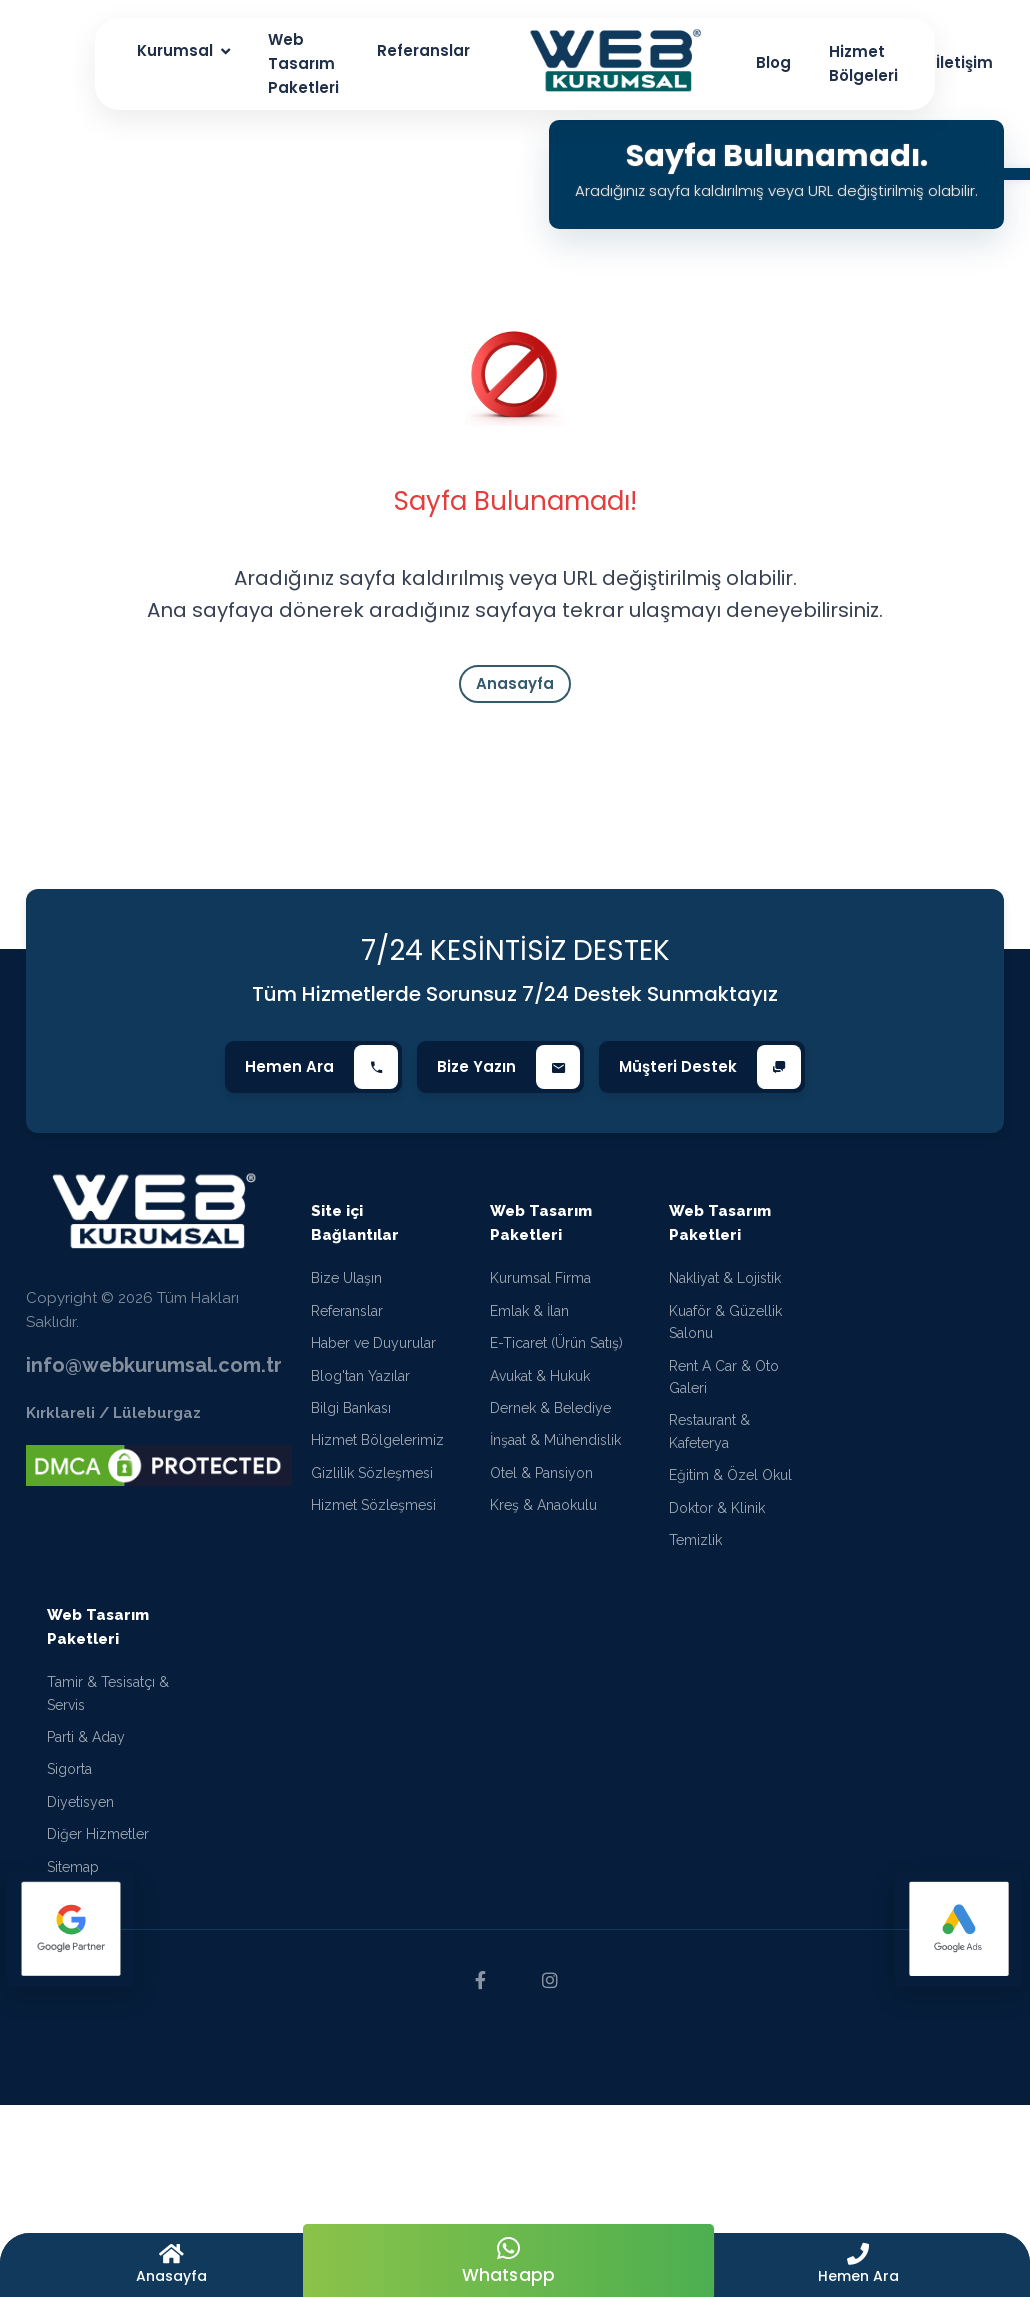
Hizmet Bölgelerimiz (377, 1440)
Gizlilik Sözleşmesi (372, 1473)
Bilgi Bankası (351, 1408)
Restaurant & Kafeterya (709, 1431)
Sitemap (73, 1867)
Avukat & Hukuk (540, 1376)
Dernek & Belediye (550, 1408)
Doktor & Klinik (717, 1508)
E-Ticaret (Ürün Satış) (556, 1343)
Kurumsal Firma (540, 1278)
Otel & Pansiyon (541, 1473)
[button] (858, 2265)
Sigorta (69, 1769)
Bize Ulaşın (346, 1278)
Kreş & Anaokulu (543, 1505)
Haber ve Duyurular (373, 1343)
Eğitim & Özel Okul (730, 1475)
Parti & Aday (86, 1737)
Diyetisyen (80, 1802)
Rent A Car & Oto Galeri (724, 1377)
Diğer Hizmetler (98, 1834)
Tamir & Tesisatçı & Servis (108, 1693)
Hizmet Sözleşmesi (373, 1505)
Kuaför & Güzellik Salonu (725, 1322)
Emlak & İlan (529, 1311)
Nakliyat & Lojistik (725, 1278)
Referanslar (347, 1311)
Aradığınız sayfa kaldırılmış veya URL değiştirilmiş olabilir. (776, 190)
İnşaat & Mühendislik (555, 1440)
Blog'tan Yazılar (360, 1376)
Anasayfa (515, 683)
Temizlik (695, 1540)
